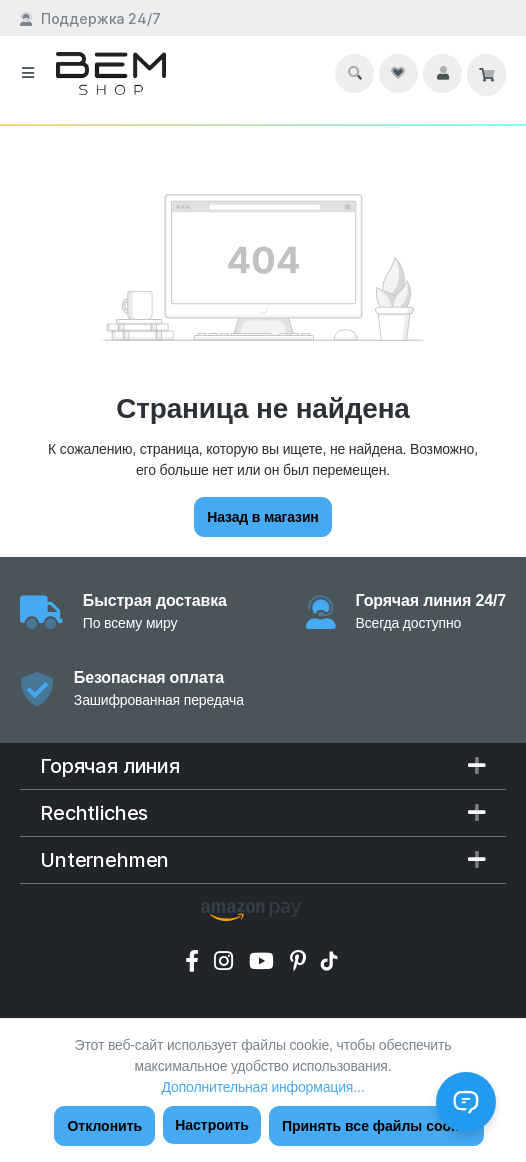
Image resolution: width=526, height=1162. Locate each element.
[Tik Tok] (331, 961)
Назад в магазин (262, 517)
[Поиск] (355, 73)
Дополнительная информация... (263, 1087)
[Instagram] (226, 961)
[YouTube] (264, 961)
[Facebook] (195, 961)
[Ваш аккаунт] (442, 73)
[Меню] (28, 73)
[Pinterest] (301, 961)
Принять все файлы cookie (376, 1126)
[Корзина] (486, 75)
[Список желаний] (398, 73)
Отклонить (104, 1126)
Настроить (212, 1125)
